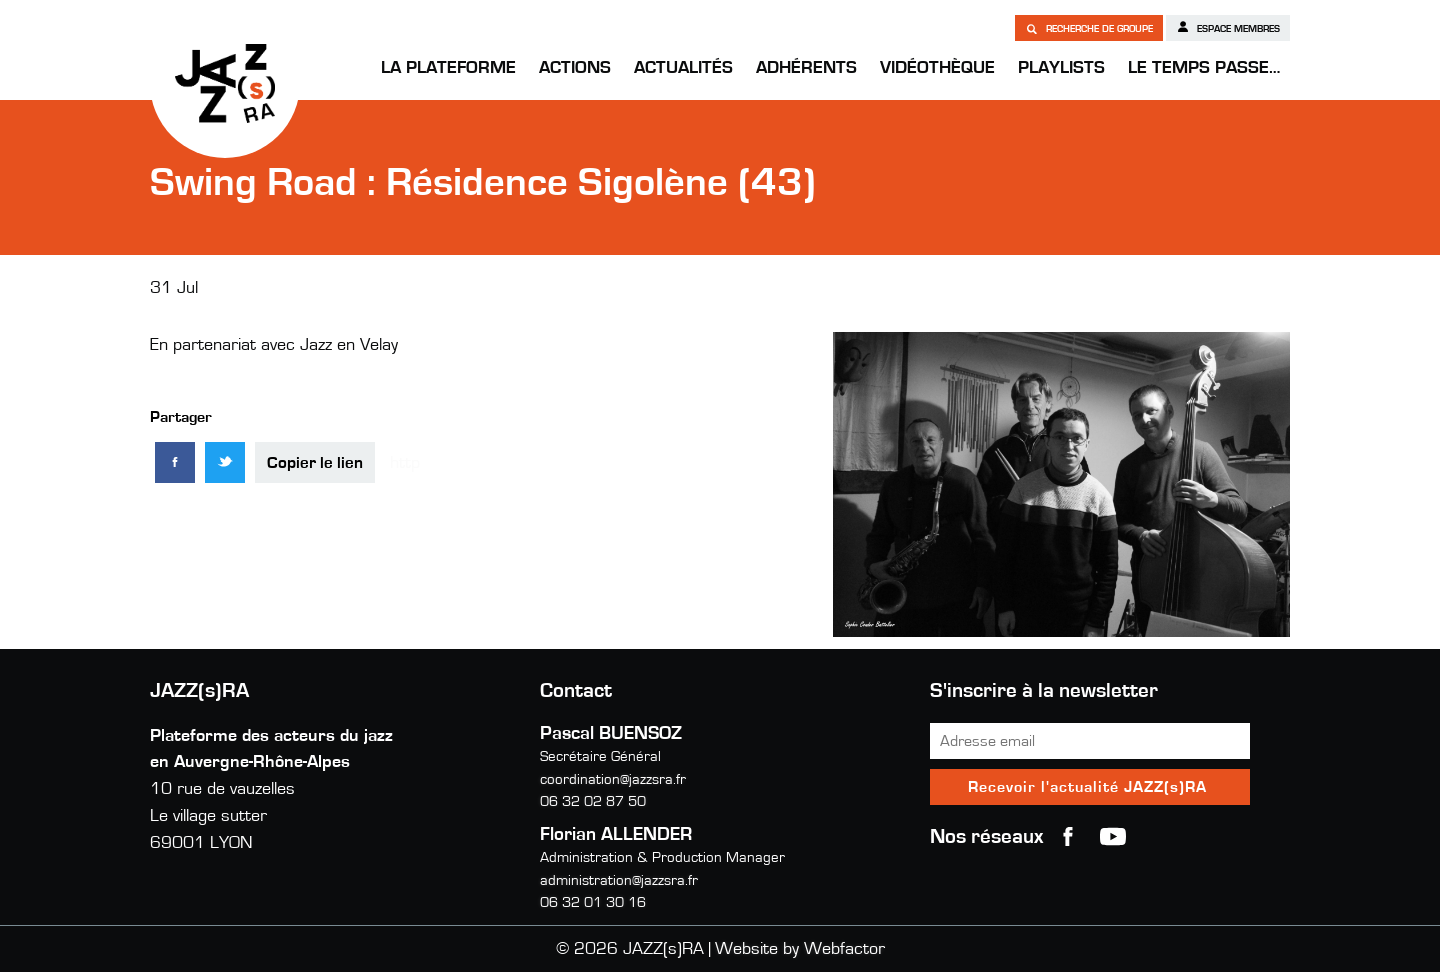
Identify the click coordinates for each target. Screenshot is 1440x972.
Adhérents (806, 68)
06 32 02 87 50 (593, 801)
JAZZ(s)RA (225, 83)
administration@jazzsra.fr (619, 880)
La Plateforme (448, 68)
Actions (575, 68)
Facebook (1068, 837)
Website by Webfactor (800, 949)
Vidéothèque (937, 68)
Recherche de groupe (1089, 28)
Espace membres (1228, 27)
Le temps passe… (1204, 68)
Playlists (1061, 68)
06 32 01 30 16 (593, 902)
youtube (1113, 837)
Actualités (683, 68)
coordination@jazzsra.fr (613, 779)
